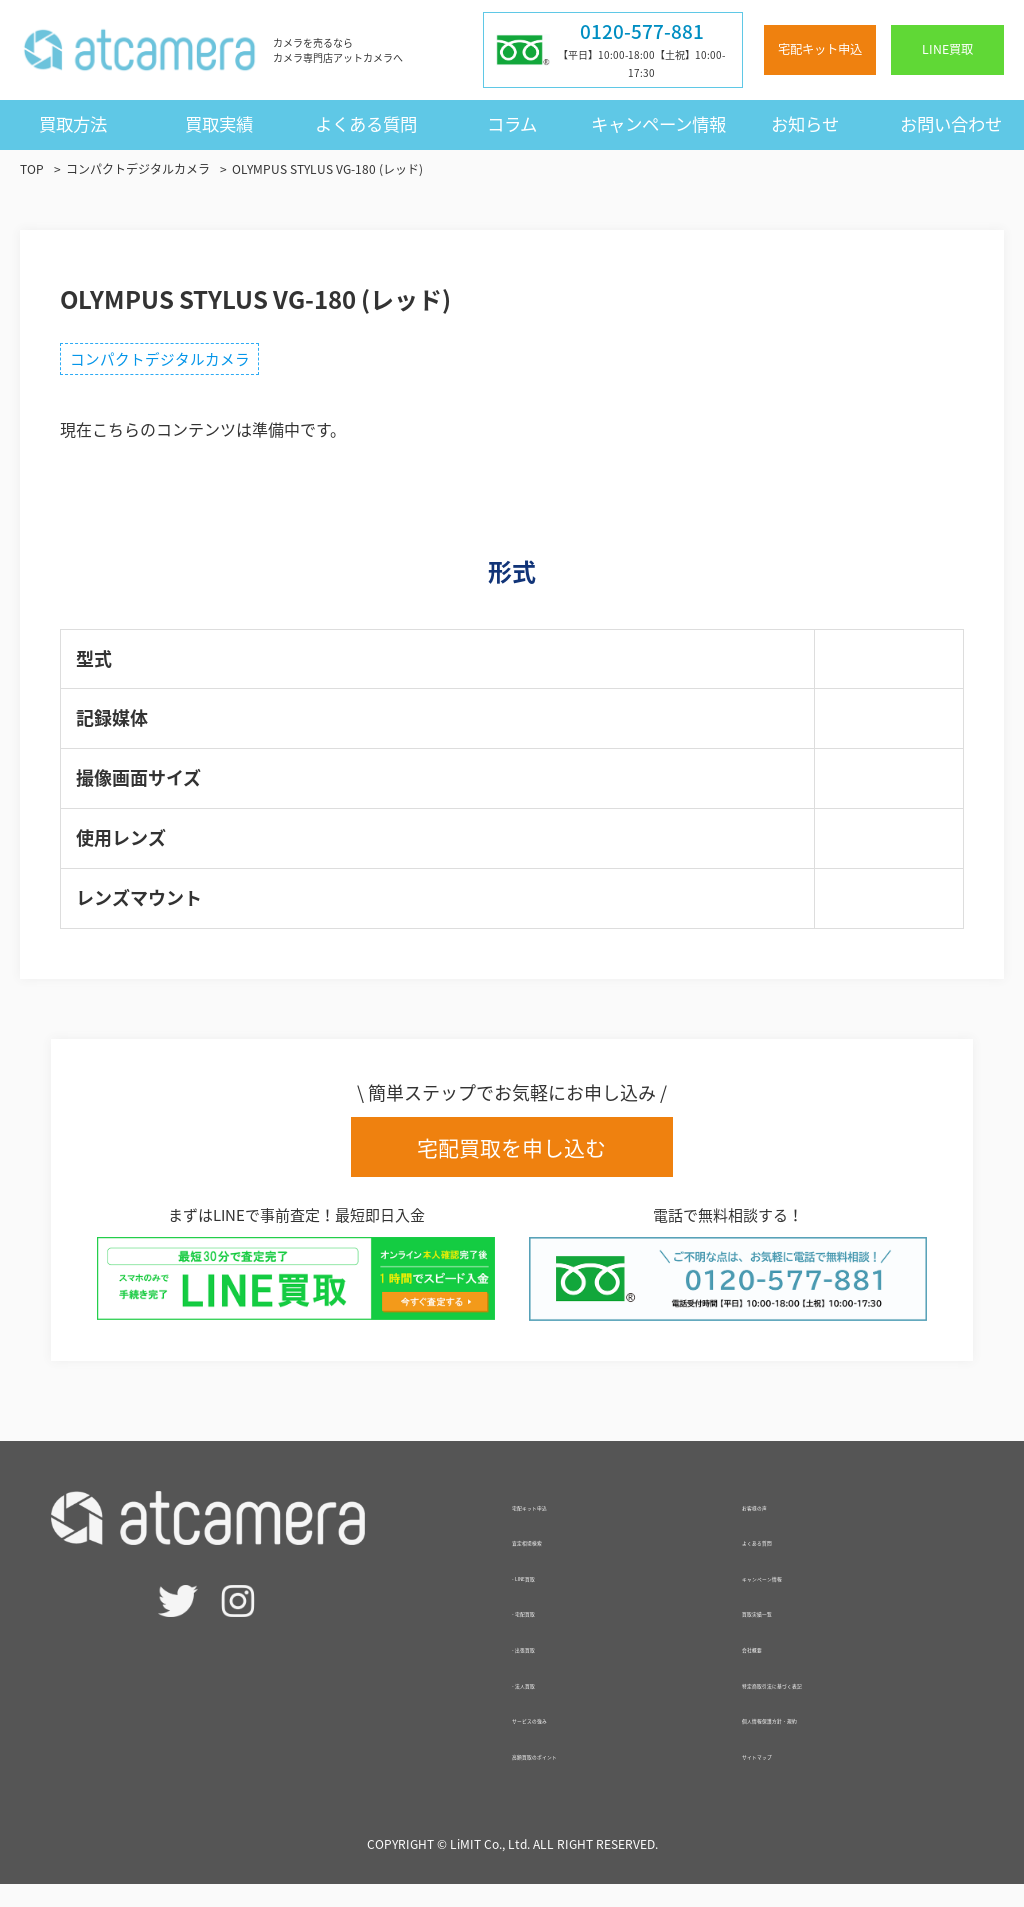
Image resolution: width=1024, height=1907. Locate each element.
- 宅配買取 (549, 1631)
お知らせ (805, 124)
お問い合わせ (951, 124)
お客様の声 (782, 1525)
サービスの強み (568, 1738)
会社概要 (774, 1667)
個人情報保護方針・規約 (830, 1738)
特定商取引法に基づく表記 (838, 1703)
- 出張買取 (549, 1667)
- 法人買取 (549, 1703)
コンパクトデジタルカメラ (170, 362)
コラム (512, 124)
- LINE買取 (550, 1596)
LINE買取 (947, 49)
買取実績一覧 (790, 1631)
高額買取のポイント (584, 1774)
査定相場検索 (560, 1560)
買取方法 (73, 124)
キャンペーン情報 (658, 124)
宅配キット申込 (820, 49)
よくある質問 (366, 124)
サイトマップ (790, 1774)
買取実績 (219, 124)
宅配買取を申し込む (511, 1155)
